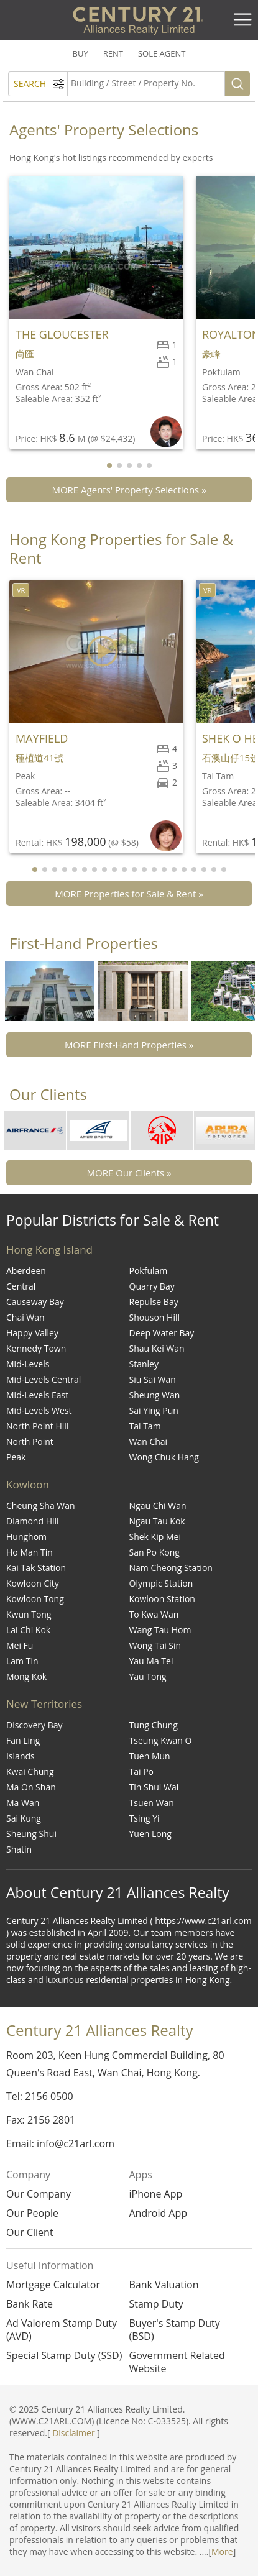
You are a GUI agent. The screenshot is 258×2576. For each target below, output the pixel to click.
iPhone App (156, 2194)
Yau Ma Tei (151, 1661)
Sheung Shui (31, 1834)
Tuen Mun (149, 1756)
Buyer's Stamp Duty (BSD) (174, 2330)
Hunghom (26, 1536)
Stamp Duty (156, 2304)
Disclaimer (73, 2433)
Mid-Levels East (37, 1395)
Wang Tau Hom (160, 1630)
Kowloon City (32, 1583)
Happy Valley (32, 1333)
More (222, 2551)
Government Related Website (177, 2362)
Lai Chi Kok (28, 1630)
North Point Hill (37, 1426)
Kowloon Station (162, 1599)
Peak (15, 1457)
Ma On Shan (31, 1787)
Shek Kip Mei (155, 1536)
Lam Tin (22, 1661)
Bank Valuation (164, 2284)
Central (20, 1286)
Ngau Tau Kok (157, 1521)
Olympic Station (161, 1583)
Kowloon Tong (35, 1599)
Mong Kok (26, 1676)
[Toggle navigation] (242, 19)
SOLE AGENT (161, 53)
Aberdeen (26, 1271)
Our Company (38, 2194)
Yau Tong (148, 1676)
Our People (32, 2213)
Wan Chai (148, 1441)
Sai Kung (23, 1818)
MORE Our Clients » (128, 1173)
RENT (113, 53)
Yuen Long (150, 1834)
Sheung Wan (154, 1395)
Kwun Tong (29, 1614)
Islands (20, 1756)
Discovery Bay (34, 1725)
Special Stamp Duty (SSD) (64, 2355)
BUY (80, 53)
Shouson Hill (154, 1317)
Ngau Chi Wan (158, 1505)
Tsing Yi (144, 1818)
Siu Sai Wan (152, 1379)
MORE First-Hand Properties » (129, 1044)
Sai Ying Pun (153, 1410)
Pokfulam (148, 1271)
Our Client (29, 2232)
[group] (49, 991)
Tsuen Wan (151, 1802)
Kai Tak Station (36, 1568)
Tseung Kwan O (160, 1740)
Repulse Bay (153, 1302)
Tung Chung (153, 1725)
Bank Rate (29, 2304)
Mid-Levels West (39, 1410)
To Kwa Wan (154, 1614)
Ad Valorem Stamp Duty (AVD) (61, 2330)
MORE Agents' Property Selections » (129, 490)
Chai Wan (25, 1317)
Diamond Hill (32, 1521)
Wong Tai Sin (155, 1645)
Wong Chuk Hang (164, 1457)
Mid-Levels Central (43, 1379)
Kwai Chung (30, 1771)
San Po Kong (154, 1552)
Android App (158, 2213)
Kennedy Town (36, 1348)
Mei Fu (19, 1645)
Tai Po (141, 1771)
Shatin (19, 1849)
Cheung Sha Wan (40, 1505)
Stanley (144, 1364)
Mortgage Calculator (53, 2284)
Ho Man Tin (29, 1552)
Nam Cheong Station (171, 1568)
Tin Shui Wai (154, 1787)
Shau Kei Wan (157, 1348)
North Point (29, 1441)
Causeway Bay (35, 1302)
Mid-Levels (27, 1364)
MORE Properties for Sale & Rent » (129, 893)
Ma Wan (22, 1802)
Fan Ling (23, 1740)
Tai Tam (145, 1426)
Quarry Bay (152, 1286)
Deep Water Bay (162, 1333)
